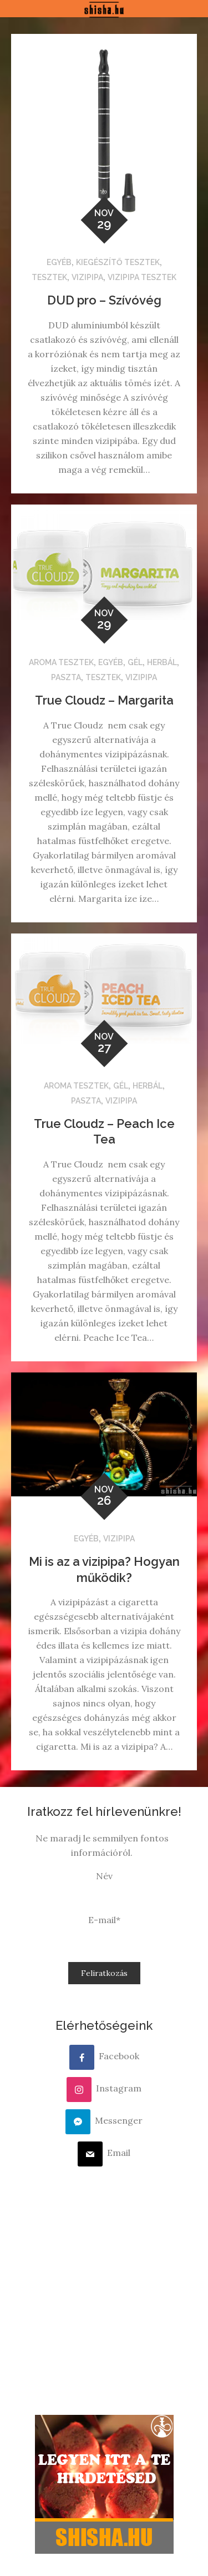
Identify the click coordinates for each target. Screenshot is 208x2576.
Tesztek (49, 277)
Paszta (66, 677)
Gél (135, 662)
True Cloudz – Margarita (104, 700)
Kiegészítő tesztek (118, 262)
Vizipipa (87, 277)
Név (104, 1875)
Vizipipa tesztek (142, 277)
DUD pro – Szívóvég (104, 300)
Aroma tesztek (61, 662)
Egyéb (59, 262)
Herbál (162, 662)
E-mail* (104, 1919)
